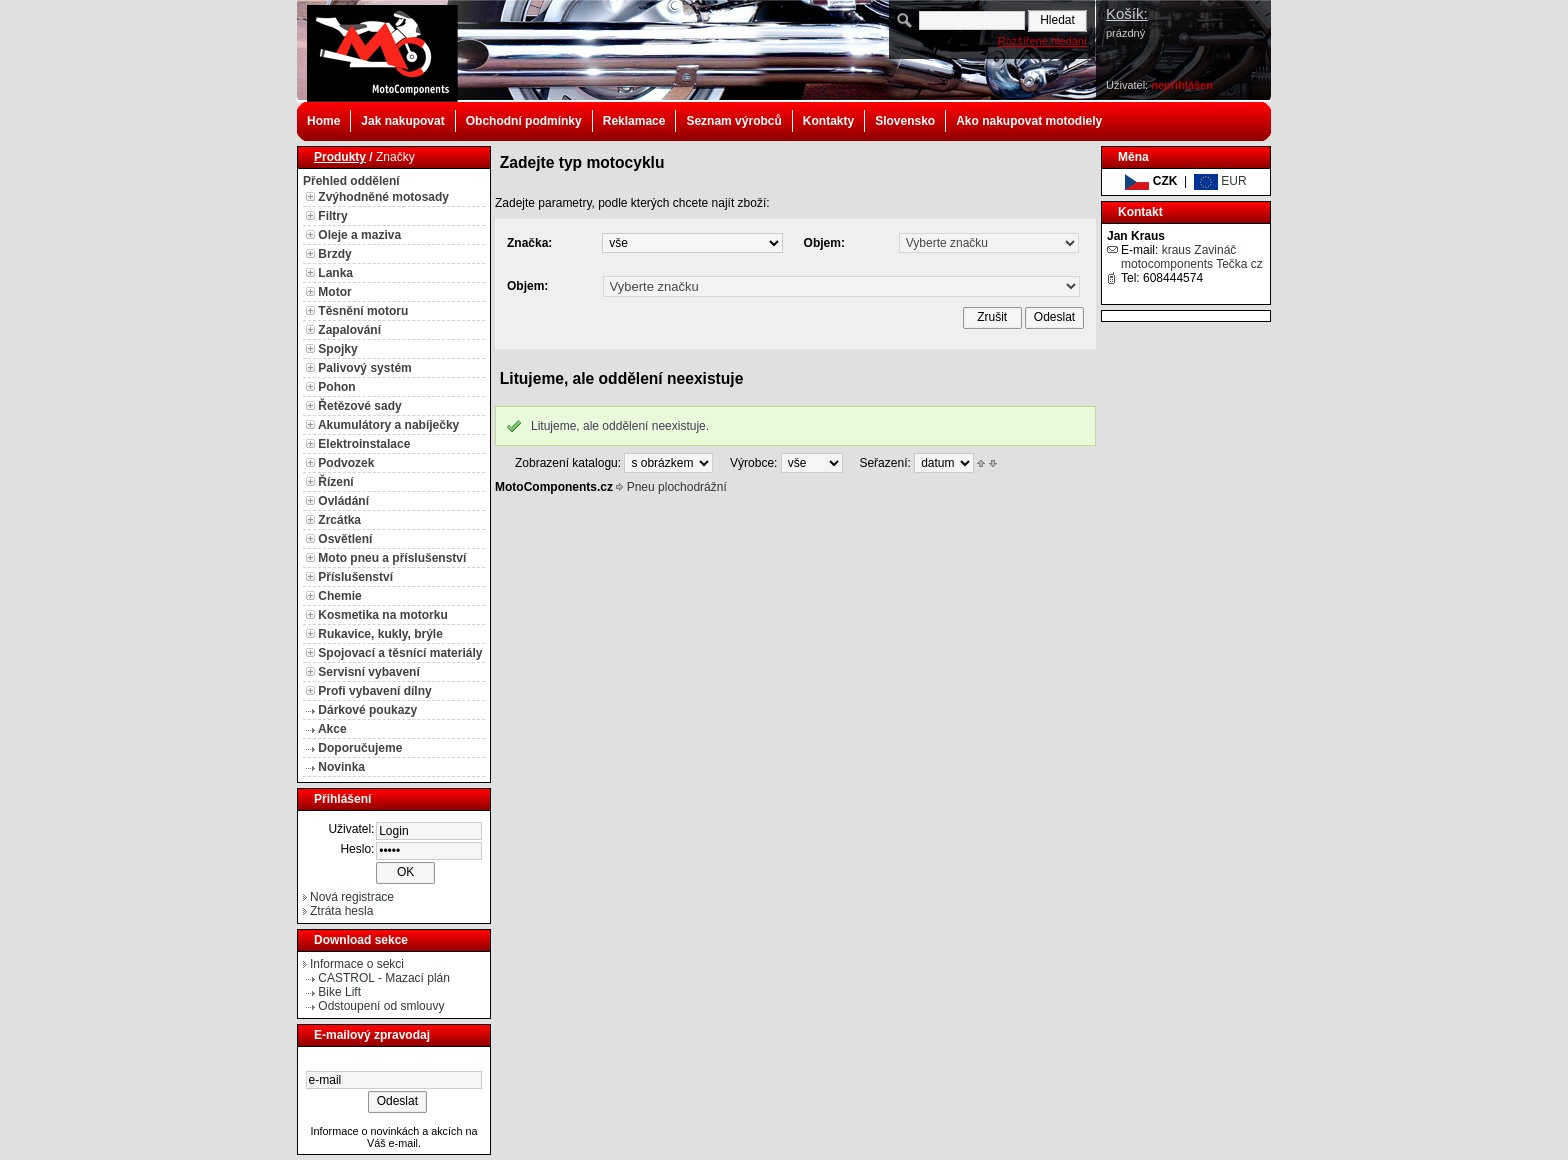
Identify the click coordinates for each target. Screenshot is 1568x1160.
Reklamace (634, 121)
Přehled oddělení (351, 181)
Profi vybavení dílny (374, 691)
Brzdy (334, 254)
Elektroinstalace (364, 444)
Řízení (335, 482)
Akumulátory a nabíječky (388, 425)
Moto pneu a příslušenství (392, 558)
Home (323, 121)
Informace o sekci (357, 964)
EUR (1220, 181)
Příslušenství (355, 577)
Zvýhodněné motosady (383, 197)
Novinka (341, 767)
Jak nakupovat (402, 121)
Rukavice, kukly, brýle (380, 634)
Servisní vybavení (368, 672)
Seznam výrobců (733, 121)
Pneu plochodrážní (677, 487)
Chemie (339, 596)
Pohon (336, 387)
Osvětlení (345, 539)
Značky (395, 157)
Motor (334, 292)
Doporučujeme (360, 748)
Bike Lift (339, 992)
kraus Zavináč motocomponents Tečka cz (1192, 257)
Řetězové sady (359, 406)
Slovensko (905, 121)
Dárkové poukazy (367, 710)
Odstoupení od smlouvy (381, 1006)
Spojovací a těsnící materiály (400, 653)
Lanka (335, 273)
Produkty (340, 157)
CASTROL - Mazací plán (384, 978)
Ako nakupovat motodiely (1029, 121)
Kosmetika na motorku (382, 615)
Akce (332, 729)
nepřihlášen (1182, 85)
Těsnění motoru (363, 311)
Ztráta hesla (341, 911)
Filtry (332, 216)
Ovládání (343, 501)
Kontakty (828, 121)
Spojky (337, 349)
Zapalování (349, 330)
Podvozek (346, 463)
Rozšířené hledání (1042, 41)
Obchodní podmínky (524, 121)
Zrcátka (339, 520)
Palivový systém (364, 368)
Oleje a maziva (359, 235)
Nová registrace (352, 897)
